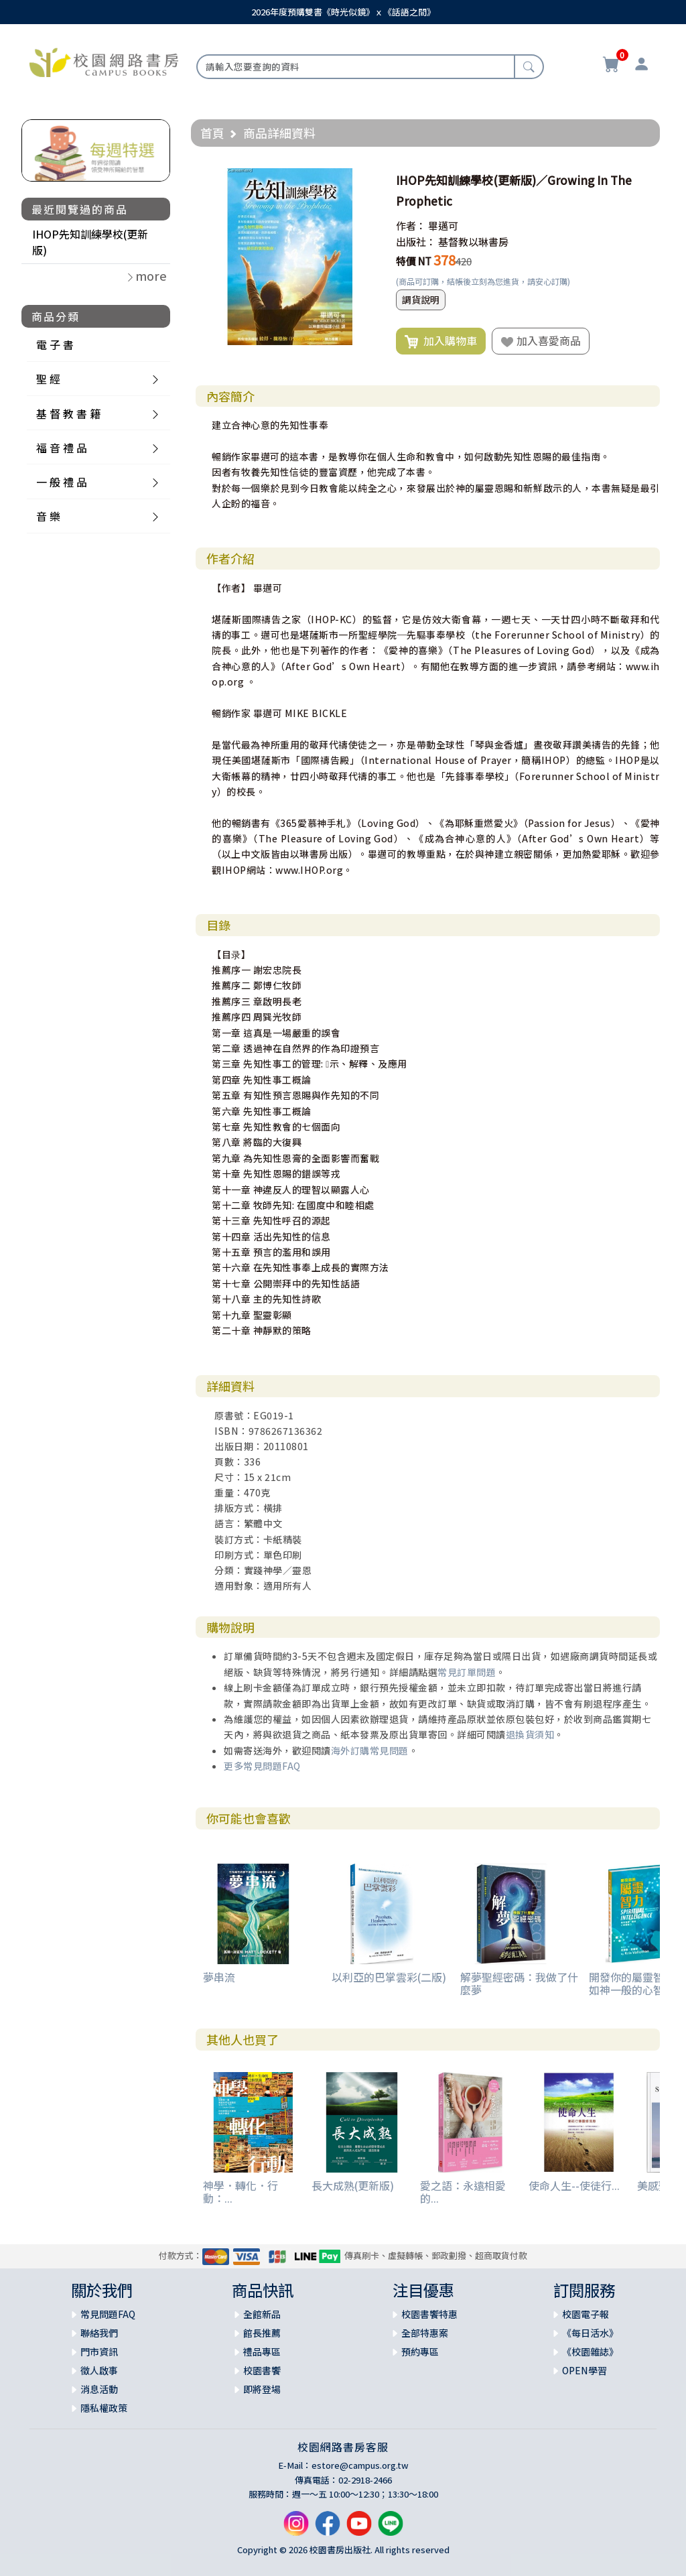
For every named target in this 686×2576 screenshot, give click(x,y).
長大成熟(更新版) (353, 2185)
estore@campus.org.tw (360, 2465)
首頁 (212, 132)
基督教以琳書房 (473, 242)
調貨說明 (420, 299)
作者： (411, 225)
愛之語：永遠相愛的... (463, 2191)
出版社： (416, 242)
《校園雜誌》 (590, 2351)
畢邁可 (443, 225)
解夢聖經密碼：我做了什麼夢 (519, 1983)
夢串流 (219, 1977)
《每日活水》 (590, 2332)
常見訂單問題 (466, 1672)
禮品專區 (262, 2351)
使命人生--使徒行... (574, 2185)
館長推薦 (262, 2332)
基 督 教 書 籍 (68, 413)
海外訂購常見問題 (370, 1750)
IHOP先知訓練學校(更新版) (90, 242)
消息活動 (99, 2389)
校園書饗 (262, 2370)
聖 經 (48, 379)
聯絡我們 (99, 2332)
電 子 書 (55, 344)
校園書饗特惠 (429, 2314)
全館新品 (262, 2314)
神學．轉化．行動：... (240, 2191)
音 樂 (48, 516)
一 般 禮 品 (61, 482)
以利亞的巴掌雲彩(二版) (389, 1977)
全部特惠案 (424, 2332)
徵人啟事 (99, 2370)
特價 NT (413, 261)
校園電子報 (585, 2314)
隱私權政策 (103, 2407)
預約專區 (420, 2351)
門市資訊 (99, 2351)
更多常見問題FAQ (262, 1766)
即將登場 (262, 2389)
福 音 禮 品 (61, 448)
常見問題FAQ (107, 2314)
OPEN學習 (584, 2370)
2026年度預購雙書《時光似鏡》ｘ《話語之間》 (343, 11)
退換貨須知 (530, 1734)
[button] (366, 180)
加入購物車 (441, 341)
